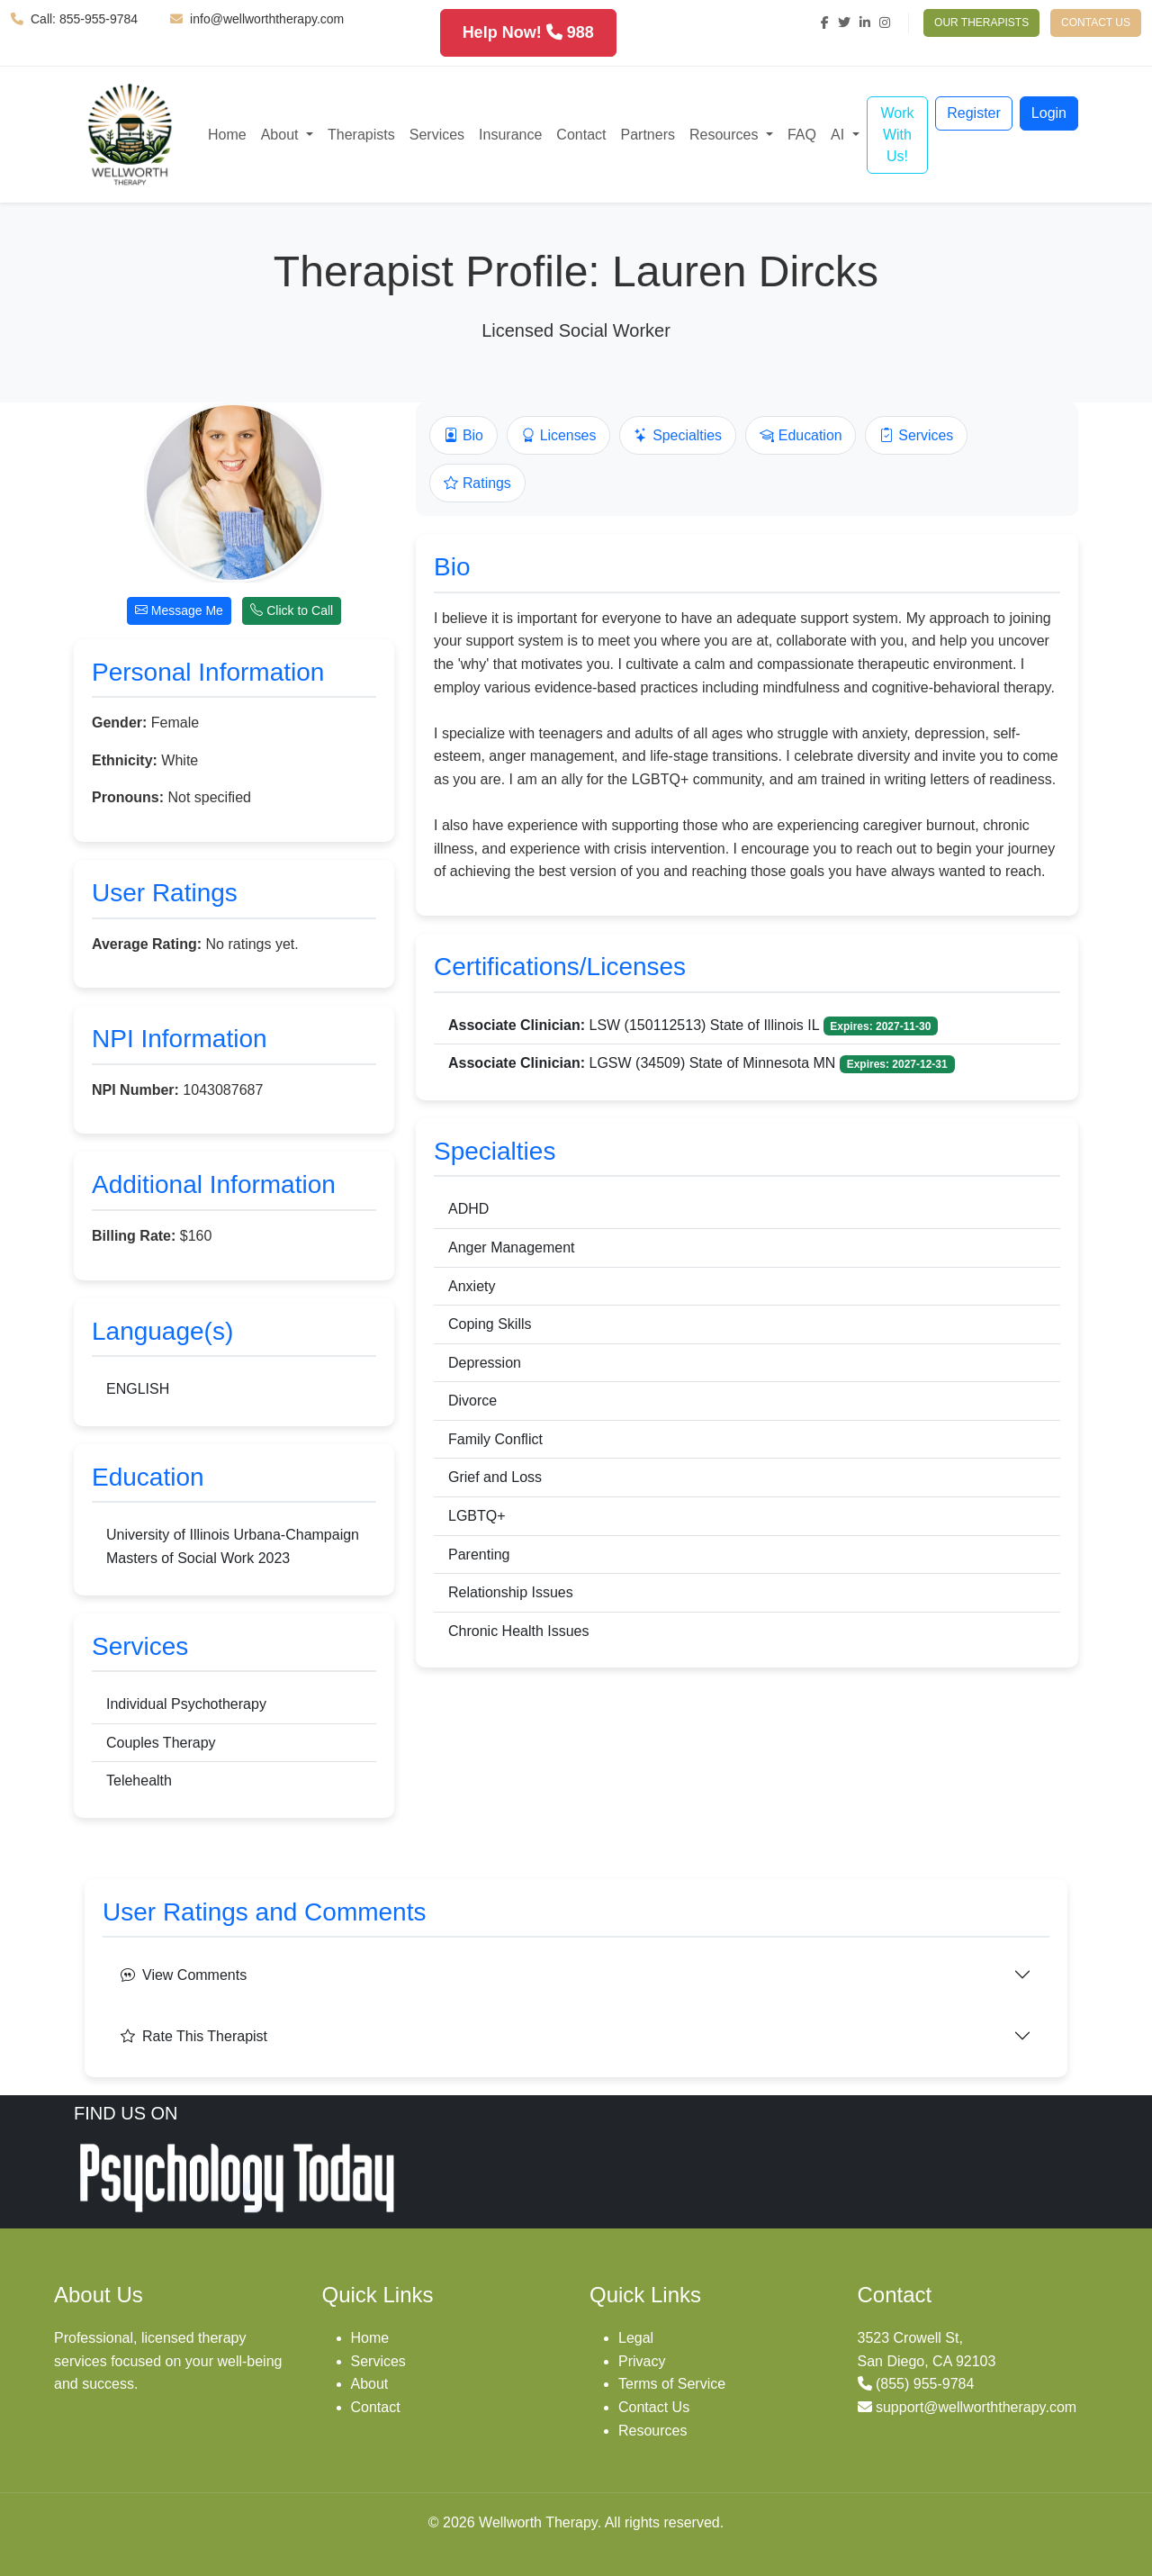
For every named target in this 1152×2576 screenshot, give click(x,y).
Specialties (678, 435)
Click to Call (291, 610)
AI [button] (840, 134)
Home (227, 134)
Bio (463, 435)
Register (974, 113)
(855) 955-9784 (925, 2383)
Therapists (361, 134)
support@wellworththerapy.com (976, 2407)
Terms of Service (671, 2383)
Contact (581, 134)
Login (1048, 113)
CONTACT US (1095, 22)
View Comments (184, 1975)
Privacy (641, 2361)
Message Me (179, 610)
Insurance (510, 134)
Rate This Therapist (194, 2036)
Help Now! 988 (528, 32)
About (370, 2383)
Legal (635, 2338)
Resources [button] (725, 134)
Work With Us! (897, 134)
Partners (648, 134)
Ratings (477, 483)
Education (802, 435)
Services (437, 134)
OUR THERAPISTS (981, 22)
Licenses (559, 435)
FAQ (802, 134)
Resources (652, 2430)
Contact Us (653, 2407)
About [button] (281, 134)
